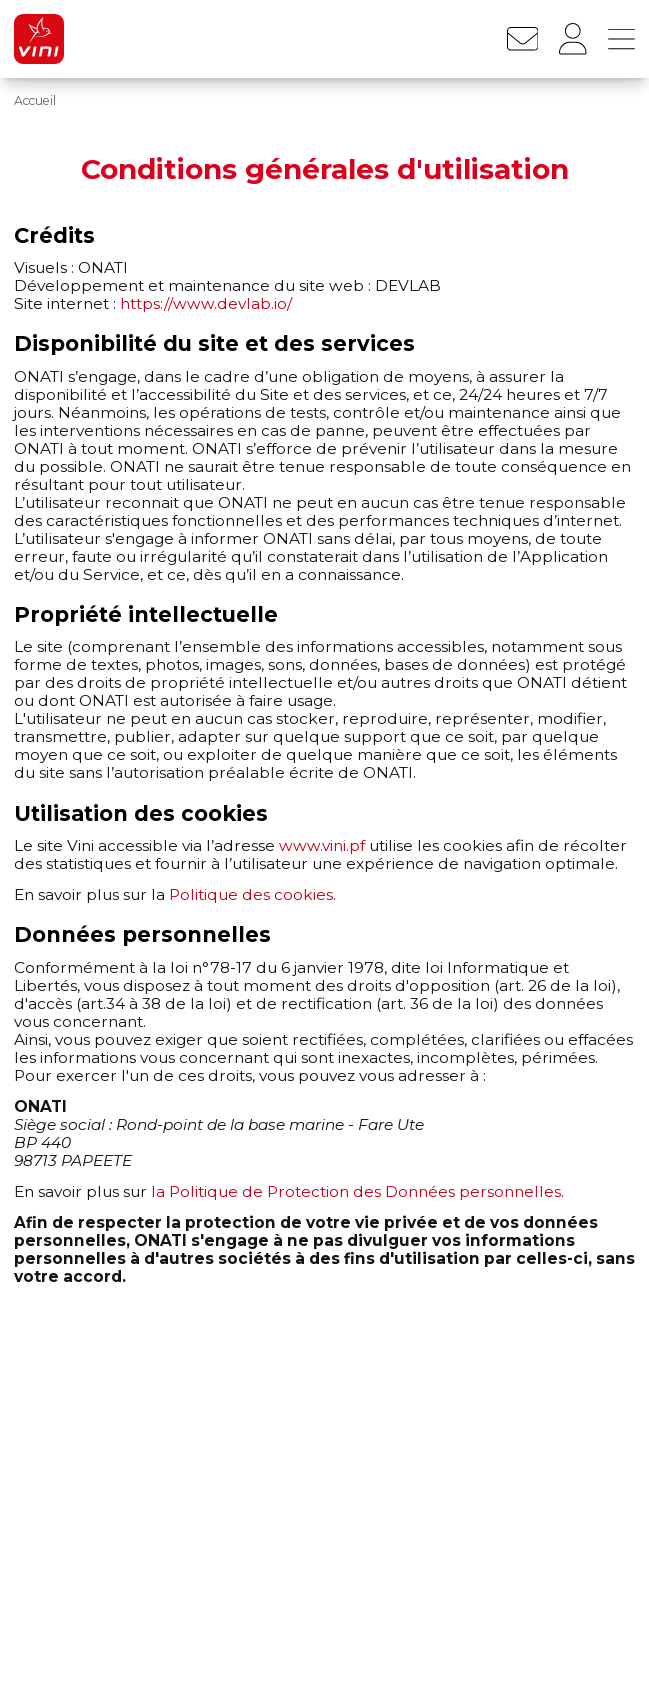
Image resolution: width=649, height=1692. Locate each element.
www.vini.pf (322, 845)
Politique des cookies (251, 894)
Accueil (35, 100)
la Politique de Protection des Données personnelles (356, 1191)
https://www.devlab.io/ (206, 303)
